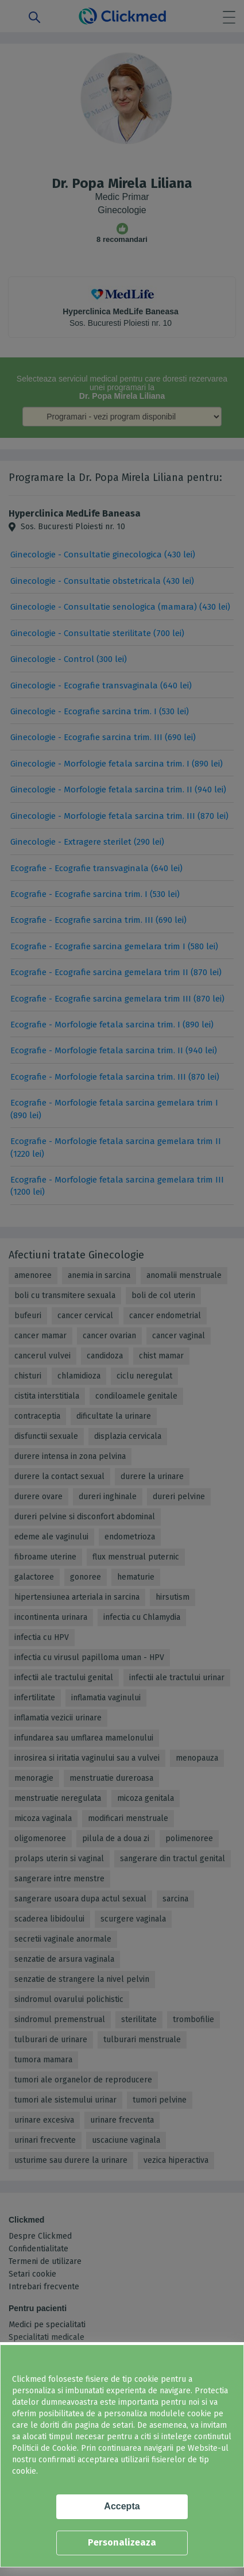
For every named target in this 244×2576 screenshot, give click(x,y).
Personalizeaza (122, 2542)
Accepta (122, 2506)
